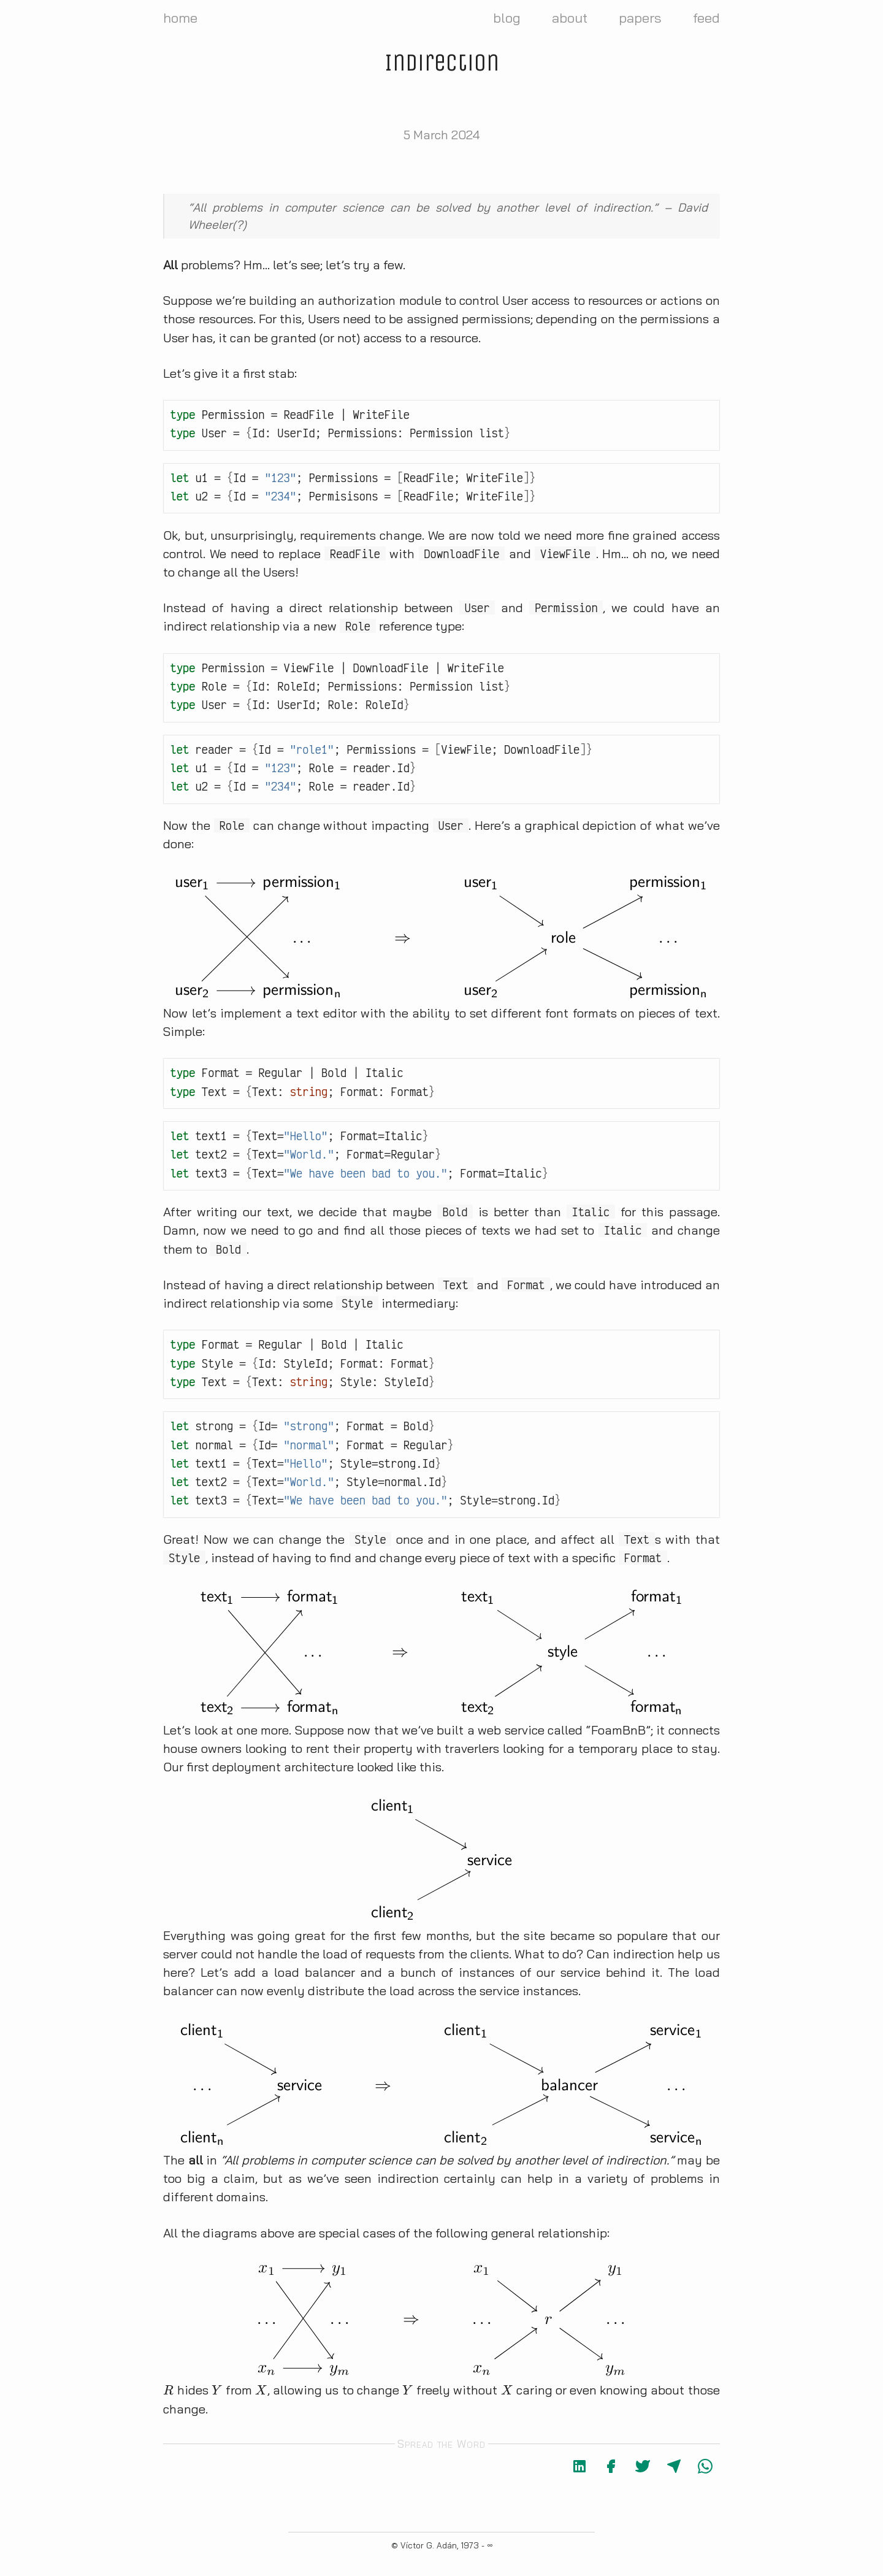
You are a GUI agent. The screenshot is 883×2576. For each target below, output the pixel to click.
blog (507, 17)
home (180, 17)
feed (706, 17)
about (569, 17)
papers (640, 17)
